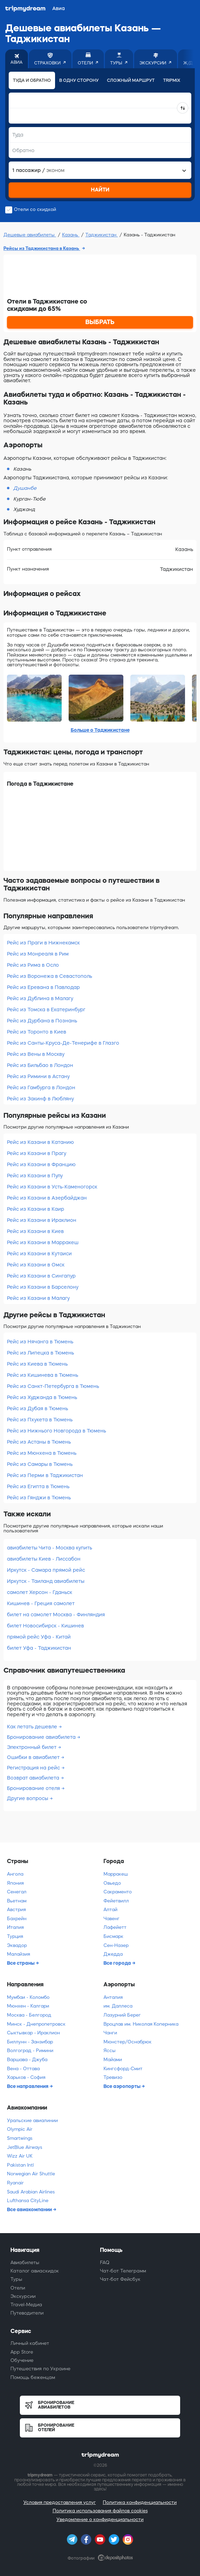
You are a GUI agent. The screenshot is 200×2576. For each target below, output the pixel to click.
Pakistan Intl (20, 2165)
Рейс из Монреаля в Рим (38, 953)
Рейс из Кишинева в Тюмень (42, 1375)
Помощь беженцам (32, 2377)
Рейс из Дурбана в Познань (42, 1020)
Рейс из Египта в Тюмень (38, 1486)
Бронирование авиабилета (42, 1737)
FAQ (104, 2262)
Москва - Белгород (29, 2015)
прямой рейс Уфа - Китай (39, 1636)
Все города (117, 1963)
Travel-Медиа (26, 2304)
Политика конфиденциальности (140, 2502)
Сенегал (16, 1892)
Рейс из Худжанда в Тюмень (42, 1397)
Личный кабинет (29, 2343)
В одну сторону (79, 80)
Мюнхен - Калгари (28, 2006)
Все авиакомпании (30, 2209)
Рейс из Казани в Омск (35, 1264)
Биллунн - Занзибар (30, 2042)
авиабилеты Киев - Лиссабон (43, 1558)
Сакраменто (117, 1892)
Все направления (28, 2086)
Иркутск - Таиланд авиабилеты (45, 1581)
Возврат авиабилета (34, 1777)
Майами (112, 2059)
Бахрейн (16, 1918)
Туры (16, 2279)
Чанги (110, 2033)
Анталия (113, 1997)
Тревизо (112, 2077)
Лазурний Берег (122, 2015)
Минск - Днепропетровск (36, 2024)
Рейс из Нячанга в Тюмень (40, 1341)
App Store (21, 2352)
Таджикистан (101, 235)
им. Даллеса (117, 2006)
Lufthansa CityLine (27, 2200)
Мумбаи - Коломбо (28, 1997)
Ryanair (15, 2183)
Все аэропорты (122, 2086)
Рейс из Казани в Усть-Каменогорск (52, 1186)
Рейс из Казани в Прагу (36, 1153)
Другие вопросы (28, 1798)
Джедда (113, 1954)
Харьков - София (26, 2077)
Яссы (109, 2050)
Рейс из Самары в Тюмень (39, 1464)
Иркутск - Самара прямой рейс (46, 1570)
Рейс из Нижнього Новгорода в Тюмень (56, 1430)
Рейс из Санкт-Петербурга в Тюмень (53, 1386)
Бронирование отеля (34, 1788)
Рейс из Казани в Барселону (42, 1287)
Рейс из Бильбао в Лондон (40, 1065)
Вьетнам (16, 1901)
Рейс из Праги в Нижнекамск (43, 942)
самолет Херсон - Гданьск (39, 1592)
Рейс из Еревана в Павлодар (43, 987)
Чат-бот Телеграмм (123, 2271)
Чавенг (111, 1918)
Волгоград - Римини (30, 2050)
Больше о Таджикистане (100, 730)
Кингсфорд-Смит (123, 2068)
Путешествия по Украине (40, 2368)
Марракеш (115, 1874)
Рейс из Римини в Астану (38, 1076)
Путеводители (27, 2313)
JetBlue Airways (24, 2147)
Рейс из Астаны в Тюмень (39, 1441)
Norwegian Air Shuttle (31, 2173)
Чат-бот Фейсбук (120, 2279)
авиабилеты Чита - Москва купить (49, 1547)
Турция (15, 1936)
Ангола (15, 1874)
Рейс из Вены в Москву (35, 1054)
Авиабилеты (24, 2262)
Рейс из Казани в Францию (41, 1164)
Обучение (21, 2360)
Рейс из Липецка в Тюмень (40, 1352)
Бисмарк (113, 1936)
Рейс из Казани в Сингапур (41, 1275)
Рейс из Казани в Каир (35, 1209)
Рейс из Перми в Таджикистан (45, 1475)
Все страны (21, 1963)
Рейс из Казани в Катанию (40, 1142)
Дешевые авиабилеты (29, 235)
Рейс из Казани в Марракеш (42, 1242)
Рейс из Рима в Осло (33, 965)
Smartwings (19, 2138)
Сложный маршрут (131, 80)
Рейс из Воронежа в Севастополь (49, 976)
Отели (17, 2288)
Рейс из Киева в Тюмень (37, 1363)
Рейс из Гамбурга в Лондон (41, 1087)
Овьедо (112, 1883)
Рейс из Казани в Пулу (35, 1175)
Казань (70, 235)
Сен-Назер (116, 1945)
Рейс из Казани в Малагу (38, 1298)
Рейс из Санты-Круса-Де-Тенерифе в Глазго (63, 1042)
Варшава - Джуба (27, 2059)
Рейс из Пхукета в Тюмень (39, 1419)
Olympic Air (19, 2129)
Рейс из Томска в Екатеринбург (46, 1009)
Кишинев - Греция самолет (41, 1603)
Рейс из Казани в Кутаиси (39, 1253)
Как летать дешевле (33, 1726)
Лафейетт (114, 1927)
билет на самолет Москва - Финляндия (56, 1614)
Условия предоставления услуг (59, 2502)
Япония (15, 1883)
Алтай (110, 1909)
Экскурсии (23, 2296)
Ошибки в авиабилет (34, 1757)
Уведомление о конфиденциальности (100, 2519)
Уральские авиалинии (32, 2120)
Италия (15, 1927)
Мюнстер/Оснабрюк (127, 2042)
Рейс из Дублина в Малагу (40, 998)
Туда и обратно (32, 80)
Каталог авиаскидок (34, 2271)
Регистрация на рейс (34, 1767)
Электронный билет (32, 1747)
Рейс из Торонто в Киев (36, 1031)
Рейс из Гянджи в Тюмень (39, 1497)
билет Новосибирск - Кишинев (45, 1625)
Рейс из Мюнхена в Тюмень (41, 1453)
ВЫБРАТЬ (100, 322)
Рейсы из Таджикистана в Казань (41, 248)
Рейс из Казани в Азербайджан (47, 1197)
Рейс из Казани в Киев (35, 1231)
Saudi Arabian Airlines (31, 2192)
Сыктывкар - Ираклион (33, 2033)
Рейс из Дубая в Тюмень (37, 1408)
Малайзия (18, 1954)
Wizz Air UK (19, 2156)
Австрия (16, 1909)
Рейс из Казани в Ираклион (41, 1220)
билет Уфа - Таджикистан (39, 1648)
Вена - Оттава (23, 2068)
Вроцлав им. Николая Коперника (140, 2024)
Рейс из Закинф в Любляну (40, 1098)
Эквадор (17, 1945)
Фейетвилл (116, 1901)
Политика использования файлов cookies (100, 2510)
